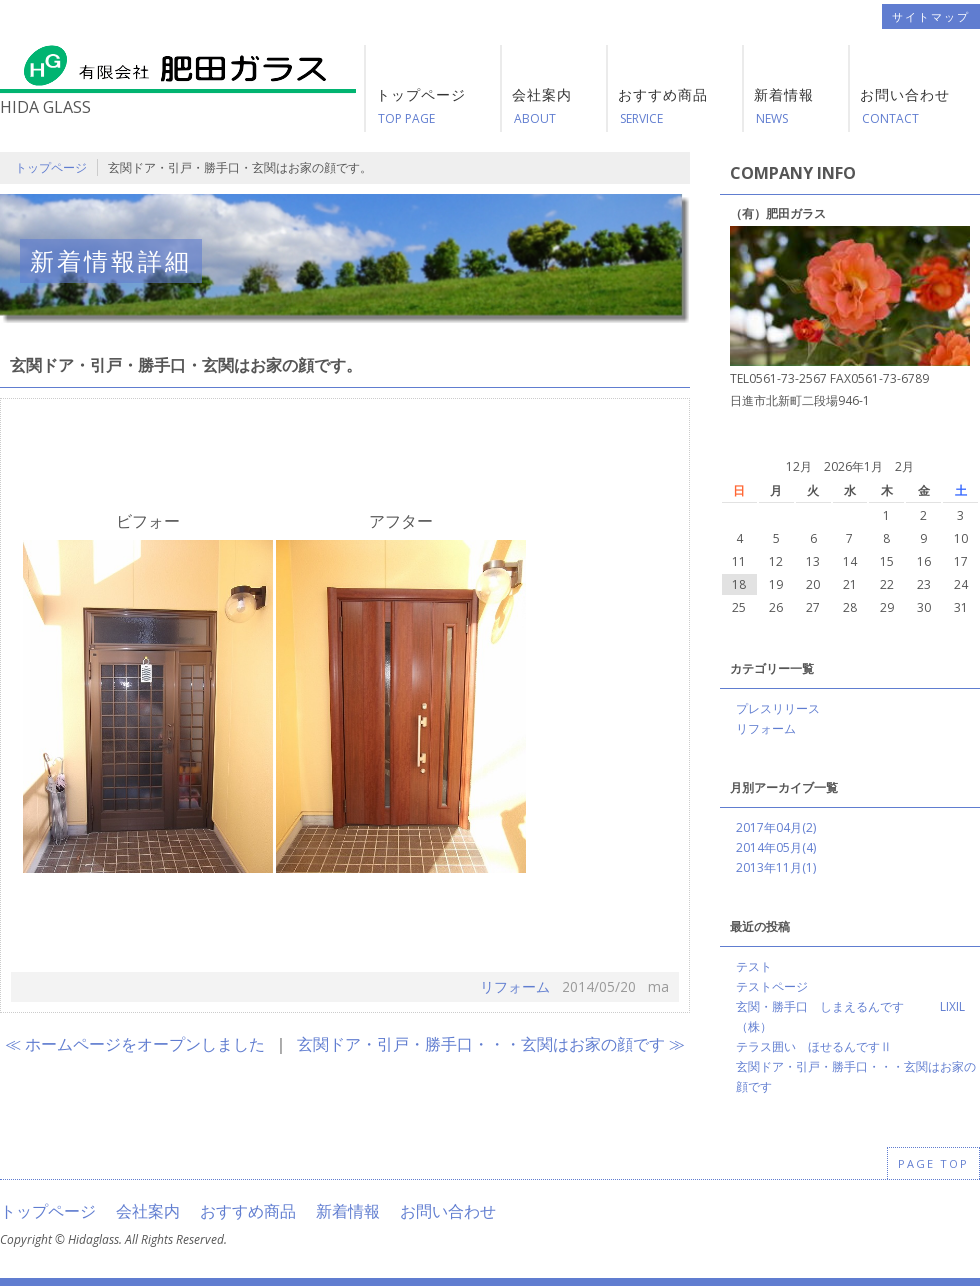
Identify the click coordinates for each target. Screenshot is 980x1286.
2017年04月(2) (776, 827)
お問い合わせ (448, 1211)
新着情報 (348, 1211)
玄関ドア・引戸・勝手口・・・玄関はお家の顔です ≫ (491, 1044)
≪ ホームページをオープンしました (135, 1044)
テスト (754, 966)
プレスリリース (778, 708)
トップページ (51, 167)
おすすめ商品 (248, 1211)
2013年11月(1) (776, 867)
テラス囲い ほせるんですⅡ (814, 1046)
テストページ (772, 986)
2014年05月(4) (776, 847)
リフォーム (515, 986)
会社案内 (148, 1211)
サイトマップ (931, 16)
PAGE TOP (933, 1163)
